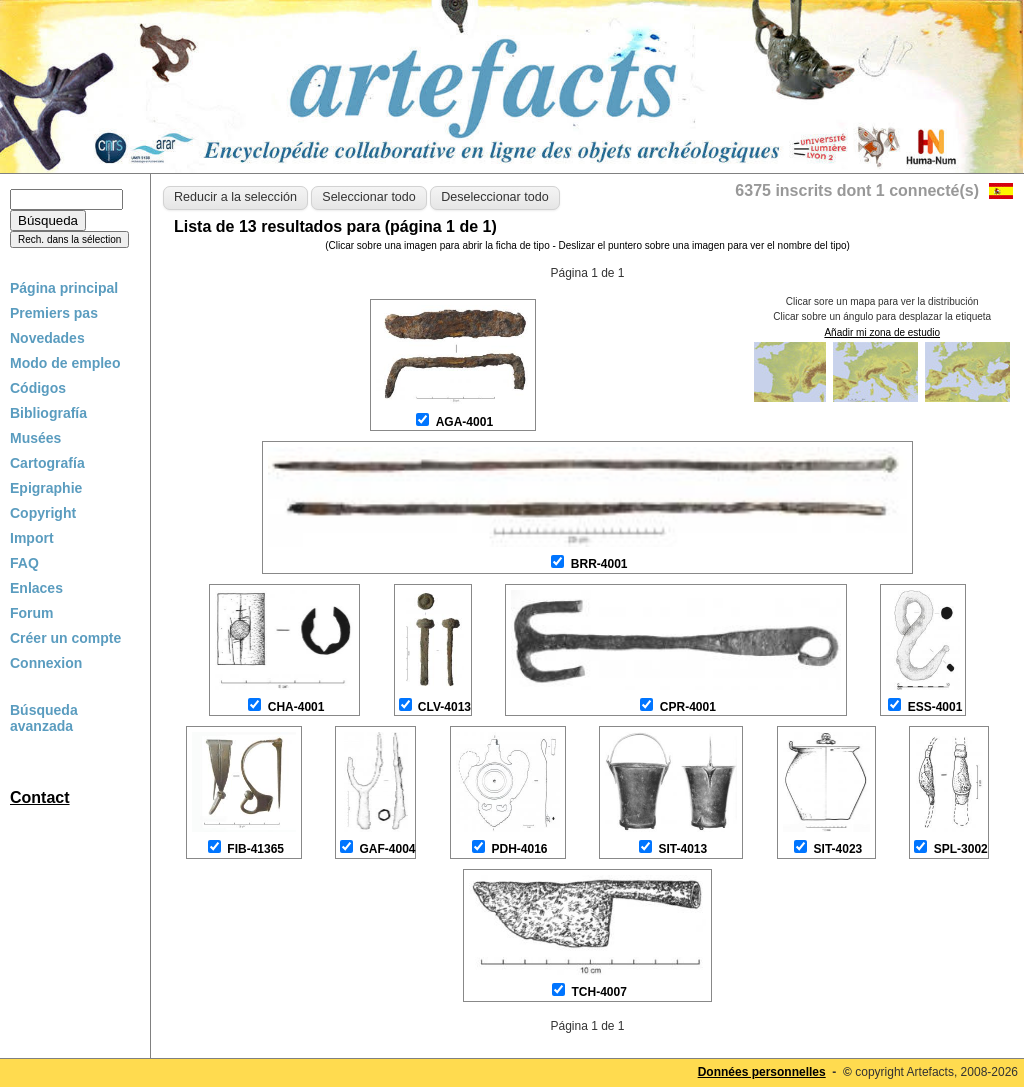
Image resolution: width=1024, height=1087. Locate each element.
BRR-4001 (599, 564)
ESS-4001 (935, 707)
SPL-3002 (961, 849)
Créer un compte (65, 638)
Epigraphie (46, 488)
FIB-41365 (255, 849)
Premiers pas (54, 313)
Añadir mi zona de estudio (882, 332)
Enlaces (36, 588)
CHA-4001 (296, 707)
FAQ (24, 563)
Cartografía (47, 463)
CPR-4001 (688, 707)
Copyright (43, 513)
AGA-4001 (464, 422)
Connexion (46, 663)
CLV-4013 (444, 707)
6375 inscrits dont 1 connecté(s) (857, 190)
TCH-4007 (598, 992)
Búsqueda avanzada (44, 718)
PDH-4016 (519, 849)
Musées (35, 438)
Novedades (47, 338)
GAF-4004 (387, 849)
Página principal (64, 288)
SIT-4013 (682, 849)
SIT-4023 (838, 849)
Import (32, 538)
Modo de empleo (65, 363)
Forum (32, 613)
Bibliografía (48, 413)
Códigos (38, 388)
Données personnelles (762, 1072)
